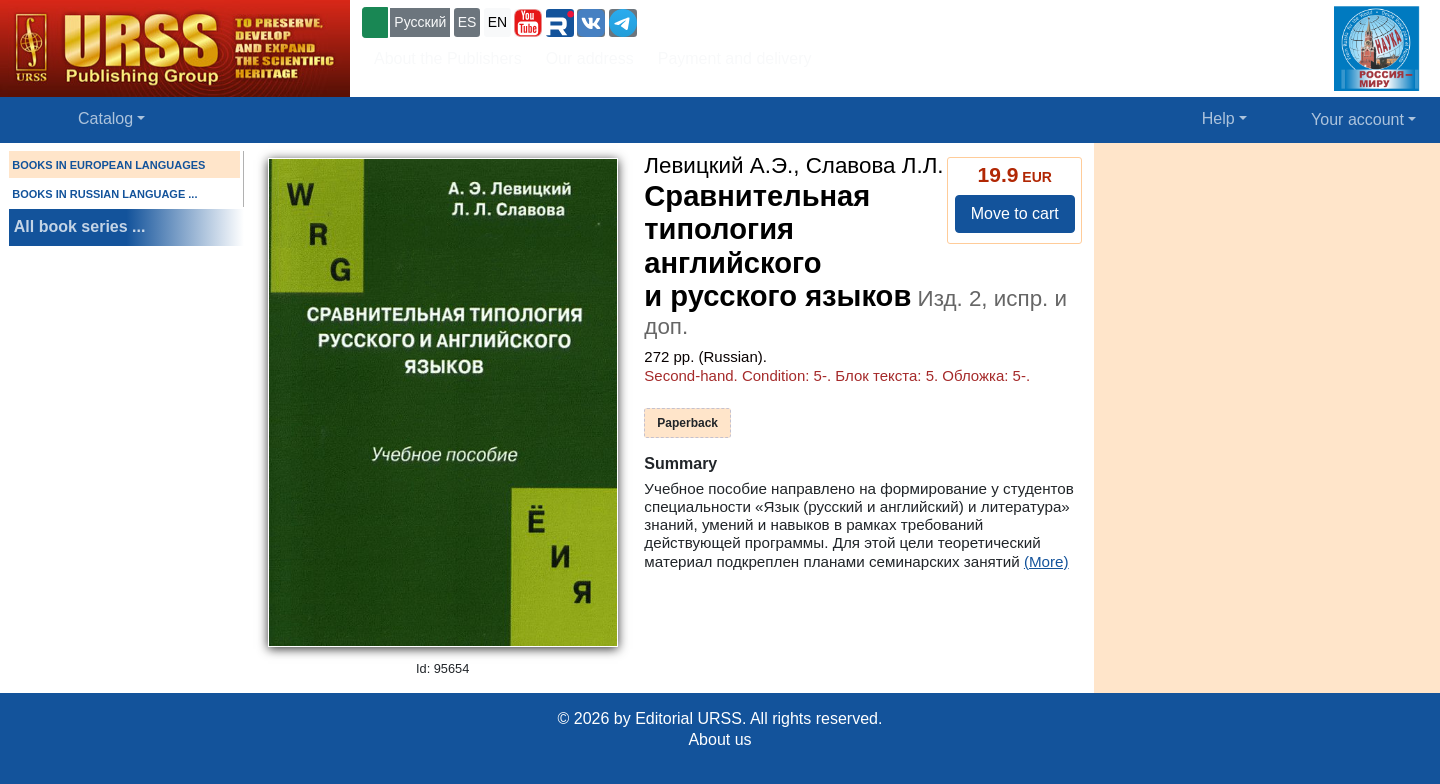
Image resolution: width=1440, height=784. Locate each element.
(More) (1046, 561)
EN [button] (497, 22)
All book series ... (80, 226)
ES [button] (467, 22)
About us (719, 739)
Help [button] (1218, 118)
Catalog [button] (105, 118)
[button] (528, 23)
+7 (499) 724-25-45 (714, 20)
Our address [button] (590, 58)
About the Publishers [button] (448, 58)
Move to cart (1015, 213)
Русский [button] (420, 22)
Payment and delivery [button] (735, 58)
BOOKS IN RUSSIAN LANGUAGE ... (104, 194)
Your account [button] (1357, 119)
